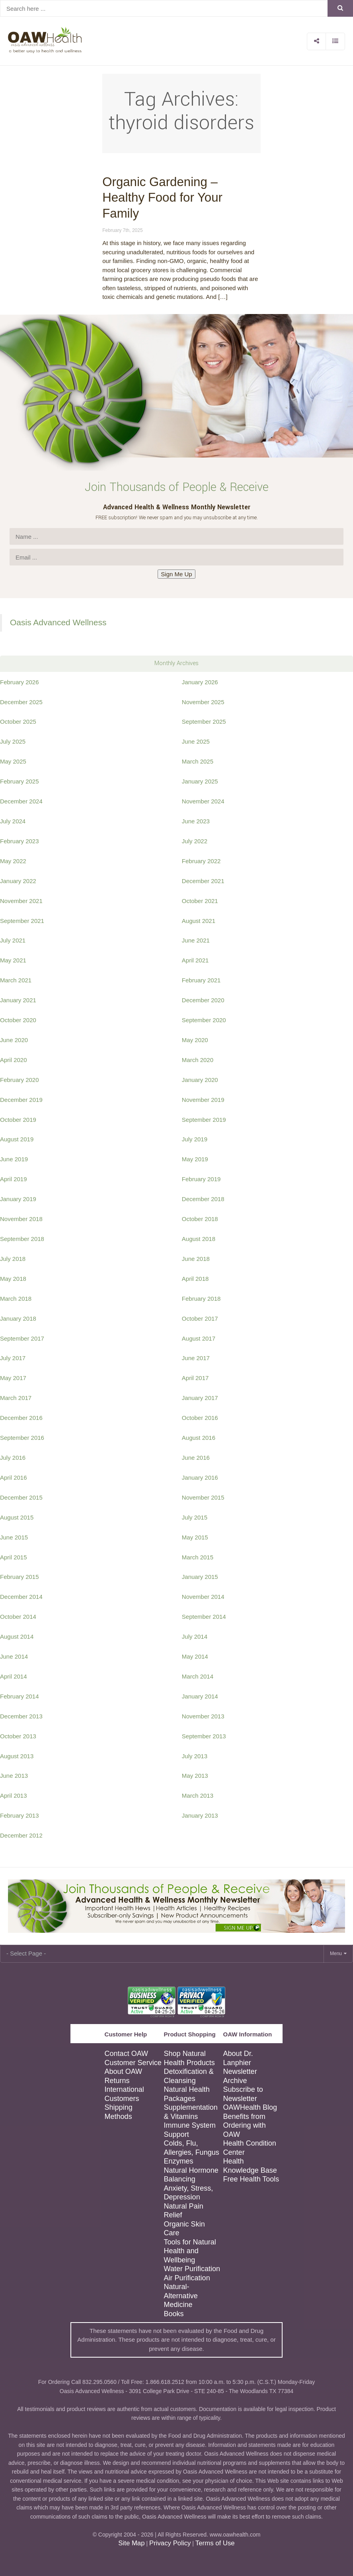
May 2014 (195, 1656)
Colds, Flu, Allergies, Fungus (191, 2147)
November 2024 (203, 801)
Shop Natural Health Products (189, 2058)
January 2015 (200, 1576)
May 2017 (13, 1377)
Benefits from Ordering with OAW (244, 2125)
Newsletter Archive (240, 2076)
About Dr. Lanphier (238, 2058)
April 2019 (13, 1179)
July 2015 (194, 1517)
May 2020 (195, 1040)
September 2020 (204, 1020)
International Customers (124, 2094)
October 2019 (18, 1119)
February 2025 (19, 781)
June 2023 (196, 821)
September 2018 (22, 1238)
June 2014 (14, 1656)
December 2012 (21, 1835)
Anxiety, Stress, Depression (188, 2192)
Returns (117, 2081)
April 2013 (13, 1795)
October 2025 (18, 721)
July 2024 (12, 821)
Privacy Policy (170, 2543)
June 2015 (14, 1537)
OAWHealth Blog (250, 2107)
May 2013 (195, 1775)
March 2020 (197, 1059)
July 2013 (194, 1756)
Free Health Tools (251, 2179)
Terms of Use (215, 2543)
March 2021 (15, 980)
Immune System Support (190, 2129)
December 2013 (21, 1716)
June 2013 (14, 1775)
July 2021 (12, 940)
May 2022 (13, 861)
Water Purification (192, 2269)
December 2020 (203, 1000)
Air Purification (187, 2278)
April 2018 (195, 1278)
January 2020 (200, 1079)
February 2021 (201, 980)
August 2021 (198, 920)
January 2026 (200, 682)
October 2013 (18, 1736)
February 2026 (19, 682)
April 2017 (195, 1377)
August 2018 (198, 1238)
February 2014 (19, 1696)
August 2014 (16, 1636)
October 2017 (200, 1318)
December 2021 (203, 881)
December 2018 (203, 1199)
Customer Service (133, 2063)
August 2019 (16, 1139)
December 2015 (21, 1497)
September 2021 (22, 920)
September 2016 (22, 1437)
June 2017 (196, 1358)
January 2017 (200, 1397)
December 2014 (21, 1596)
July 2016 (12, 1457)
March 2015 (197, 1557)
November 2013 (203, 1716)
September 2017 (22, 1338)
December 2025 (21, 702)
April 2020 (13, 1059)
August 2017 (198, 1338)
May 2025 (13, 761)
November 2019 (203, 1099)
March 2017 (15, 1397)
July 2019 (194, 1139)
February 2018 (201, 1298)
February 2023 (19, 841)
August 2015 (16, 1517)
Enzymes (178, 2161)
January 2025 (200, 781)
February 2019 (201, 1179)
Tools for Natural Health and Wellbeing (190, 2251)
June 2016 (196, 1457)
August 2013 (16, 1756)
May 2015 (195, 1537)
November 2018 (21, 1218)
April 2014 (13, 1676)
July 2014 (194, 1636)
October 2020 (18, 1020)
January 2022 (18, 881)
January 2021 (18, 1000)
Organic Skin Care (184, 2228)
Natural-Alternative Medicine (181, 2296)
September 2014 (204, 1616)
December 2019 (21, 1099)
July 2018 (12, 1258)
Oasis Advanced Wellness (58, 622)
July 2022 (194, 841)
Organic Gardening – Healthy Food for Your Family (162, 197)
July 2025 (12, 741)
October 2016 (200, 1417)
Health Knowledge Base (250, 2165)
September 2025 (204, 721)
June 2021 (196, 940)
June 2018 (196, 1258)
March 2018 (15, 1298)
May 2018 (13, 1278)
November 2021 (21, 900)
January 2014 (200, 1696)
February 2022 (201, 861)
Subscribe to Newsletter (243, 2094)
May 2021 (13, 960)
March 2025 (197, 761)
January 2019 (18, 1199)
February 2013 (19, 1815)
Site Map (131, 2543)
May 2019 (195, 1159)
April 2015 (13, 1557)
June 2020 (14, 1040)
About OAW (123, 2071)
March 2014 (197, 1676)
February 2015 (19, 1576)
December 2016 (21, 1417)
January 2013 (200, 1815)
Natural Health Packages (187, 2094)
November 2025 (203, 702)
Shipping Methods (119, 2111)
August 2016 (198, 1437)
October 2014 (18, 1616)
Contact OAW (126, 2054)
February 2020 (19, 1079)
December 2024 (21, 801)
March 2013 (197, 1795)
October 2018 (200, 1218)
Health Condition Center (249, 2147)
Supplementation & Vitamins (191, 2111)
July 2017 (12, 1358)
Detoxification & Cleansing (189, 2076)
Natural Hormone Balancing (191, 2174)
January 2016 (200, 1477)
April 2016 (13, 1477)
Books (174, 2314)
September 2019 (204, 1119)
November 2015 (203, 1497)
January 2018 (18, 1318)
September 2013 (204, 1736)
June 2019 (14, 1159)
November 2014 (203, 1596)
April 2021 (195, 960)
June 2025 (196, 741)
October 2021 (200, 900)
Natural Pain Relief (183, 2210)
